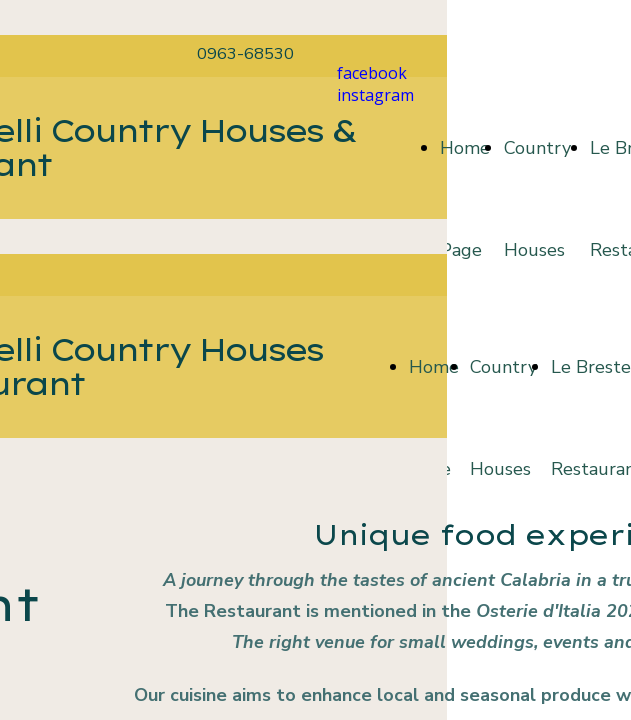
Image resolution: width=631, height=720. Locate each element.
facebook (372, 73)
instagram (375, 95)
